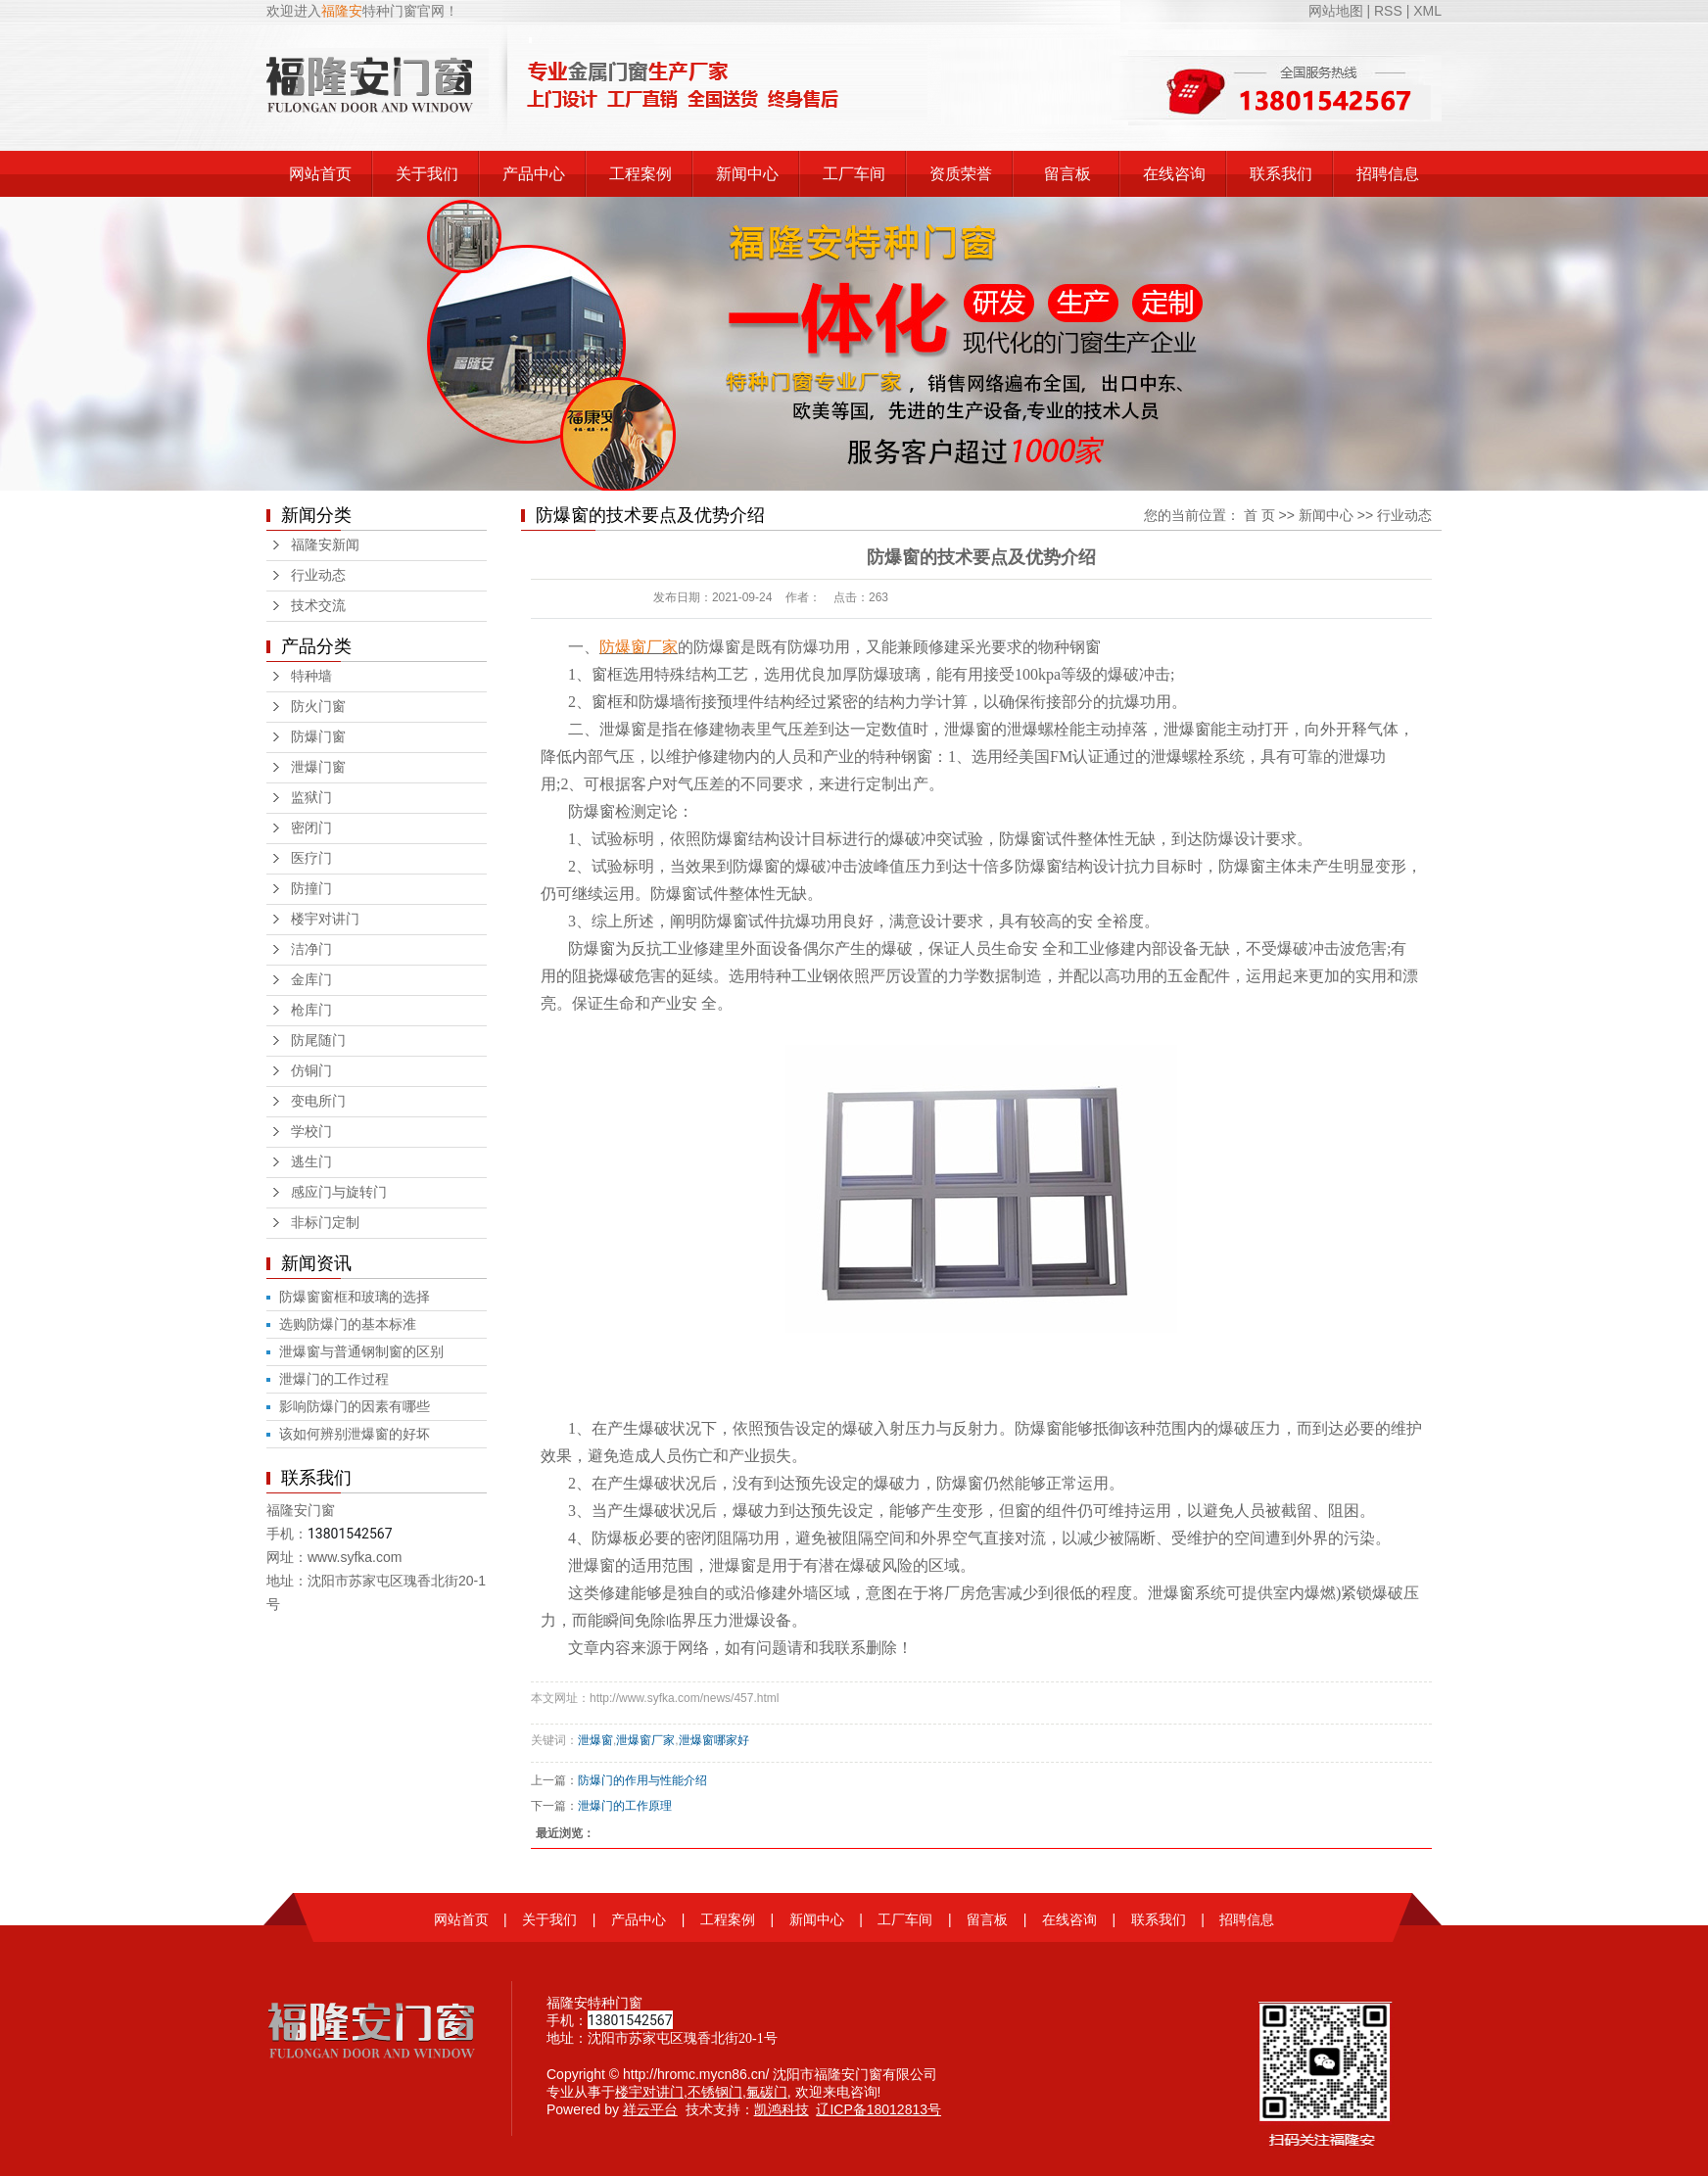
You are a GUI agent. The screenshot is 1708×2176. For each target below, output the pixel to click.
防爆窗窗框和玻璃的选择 (354, 1296)
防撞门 (311, 888)
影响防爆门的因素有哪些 (354, 1406)
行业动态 (318, 575)
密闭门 (311, 828)
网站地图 (1337, 11)
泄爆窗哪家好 (714, 1740)
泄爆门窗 (318, 767)
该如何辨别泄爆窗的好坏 (354, 1434)
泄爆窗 (595, 1740)
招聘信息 (1387, 174)
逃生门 (311, 1162)
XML (1427, 11)
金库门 (311, 979)
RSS (1388, 11)
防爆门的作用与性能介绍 (642, 1780)
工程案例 (640, 174)
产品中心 (533, 174)
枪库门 (311, 1010)
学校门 (311, 1131)
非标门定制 (325, 1222)
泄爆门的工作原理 (625, 1806)
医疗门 (311, 858)
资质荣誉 (960, 174)
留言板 (1067, 174)
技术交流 (318, 605)
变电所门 (318, 1101)
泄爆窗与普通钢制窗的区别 (361, 1351)
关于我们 (427, 174)
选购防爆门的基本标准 (347, 1324)
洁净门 (311, 949)
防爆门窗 (318, 737)
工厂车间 (854, 174)
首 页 (1259, 515)
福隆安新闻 (325, 545)
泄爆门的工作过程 (334, 1379)
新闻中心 (747, 174)
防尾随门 (318, 1040)
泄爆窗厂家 (645, 1740)
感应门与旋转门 (339, 1192)
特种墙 (311, 676)
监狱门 (311, 797)
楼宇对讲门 (325, 919)
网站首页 (320, 174)
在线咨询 (1174, 174)
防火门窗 (318, 706)
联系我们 (1281, 174)
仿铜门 (311, 1071)
